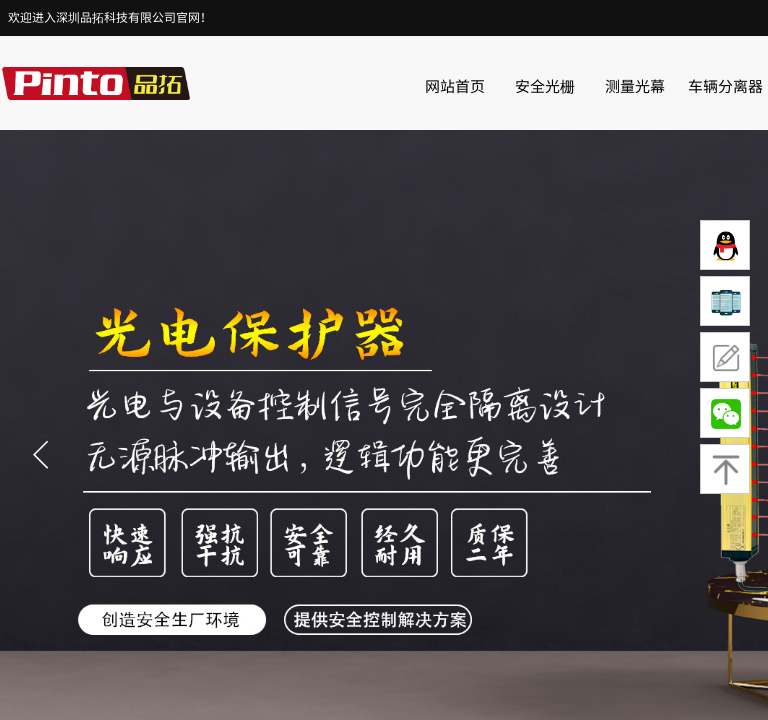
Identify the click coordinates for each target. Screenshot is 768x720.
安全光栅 (545, 85)
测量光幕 (635, 85)
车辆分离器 (725, 85)
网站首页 (455, 85)
